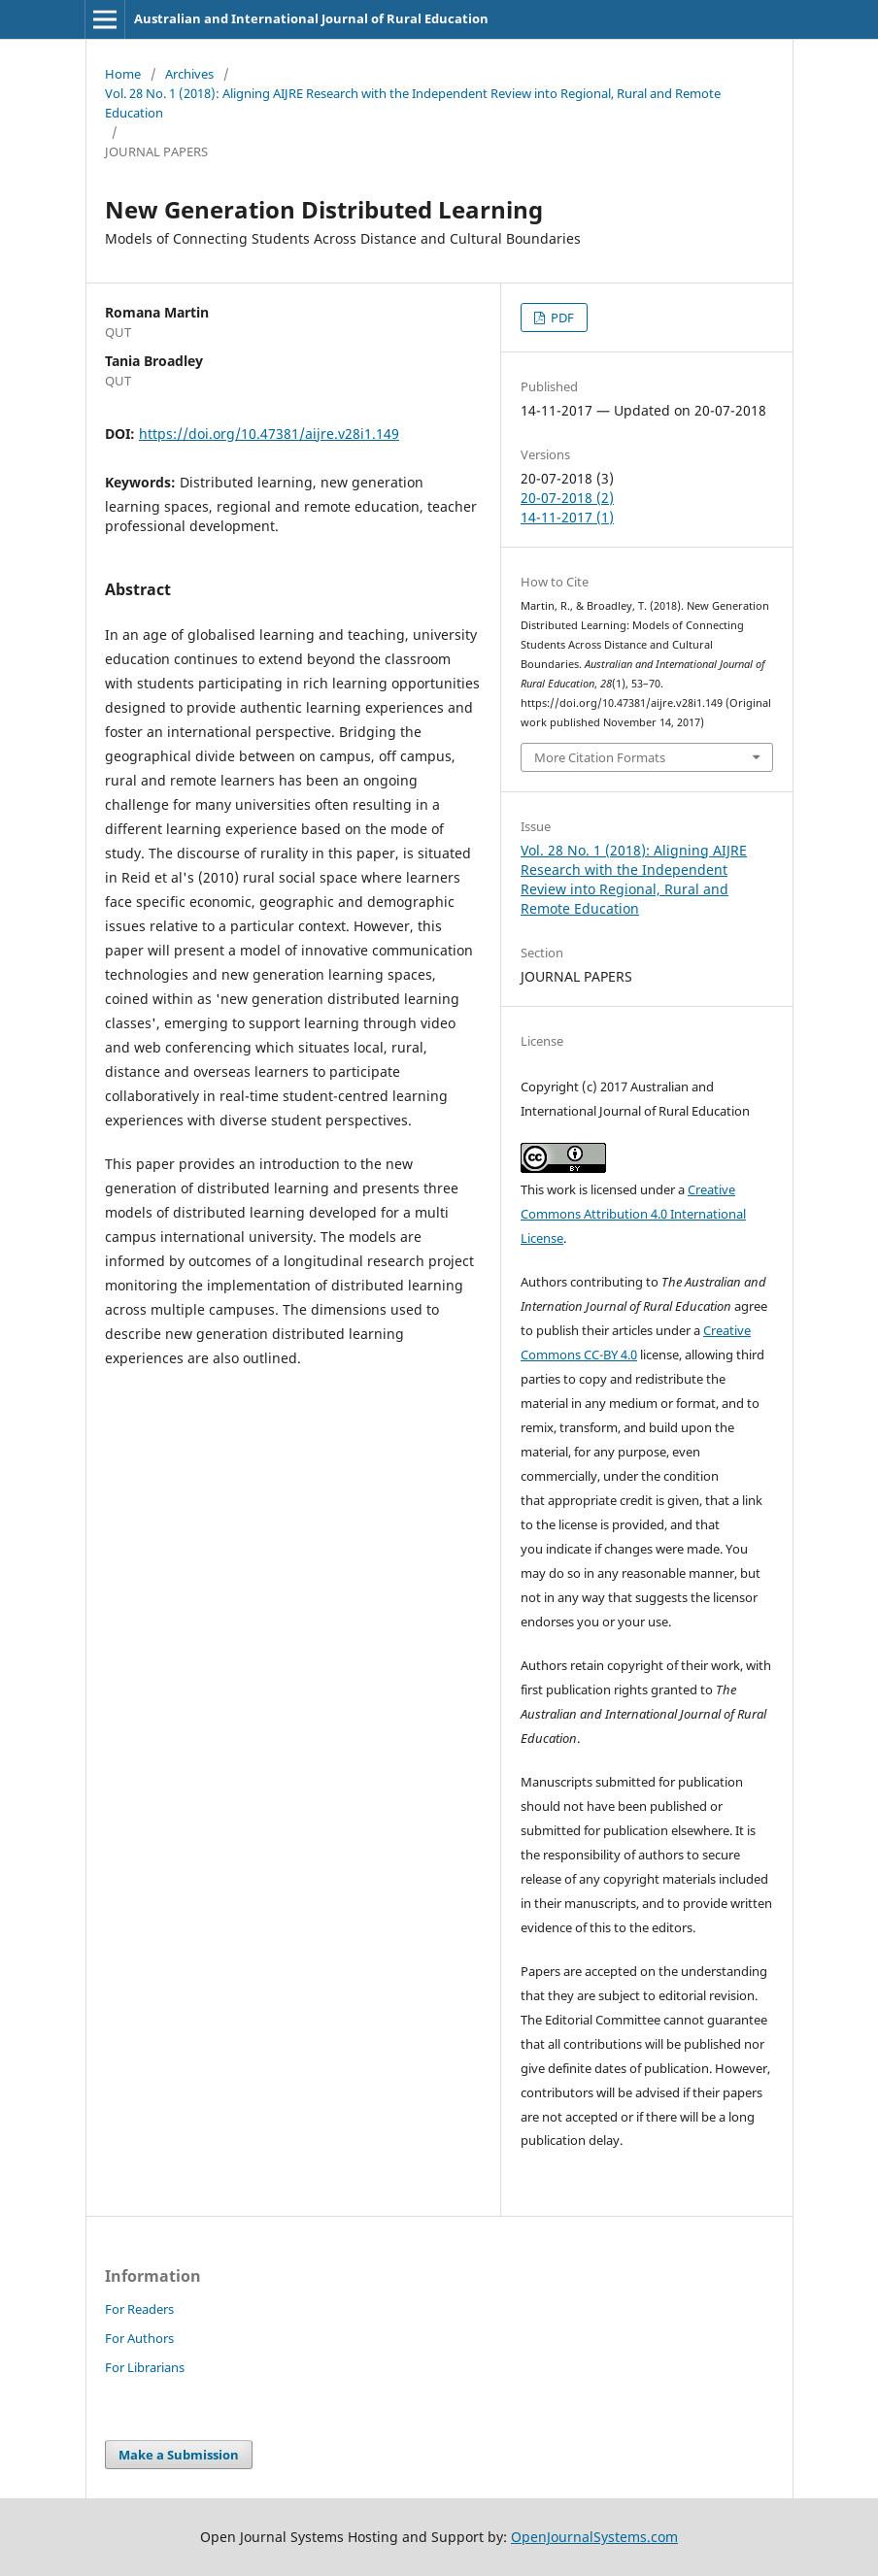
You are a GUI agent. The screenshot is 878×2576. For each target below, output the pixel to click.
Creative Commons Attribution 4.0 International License (633, 1214)
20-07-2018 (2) (567, 497)
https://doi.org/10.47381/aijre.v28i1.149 (269, 433)
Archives (189, 74)
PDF (561, 317)
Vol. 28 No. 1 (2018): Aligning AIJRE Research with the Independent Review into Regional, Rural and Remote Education (413, 102)
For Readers (139, 2309)
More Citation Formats (599, 757)
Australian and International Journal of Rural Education (311, 18)
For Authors (139, 2338)
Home (123, 74)
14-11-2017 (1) (567, 517)
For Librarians (145, 2367)
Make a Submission (178, 2454)
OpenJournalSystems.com (594, 2536)
